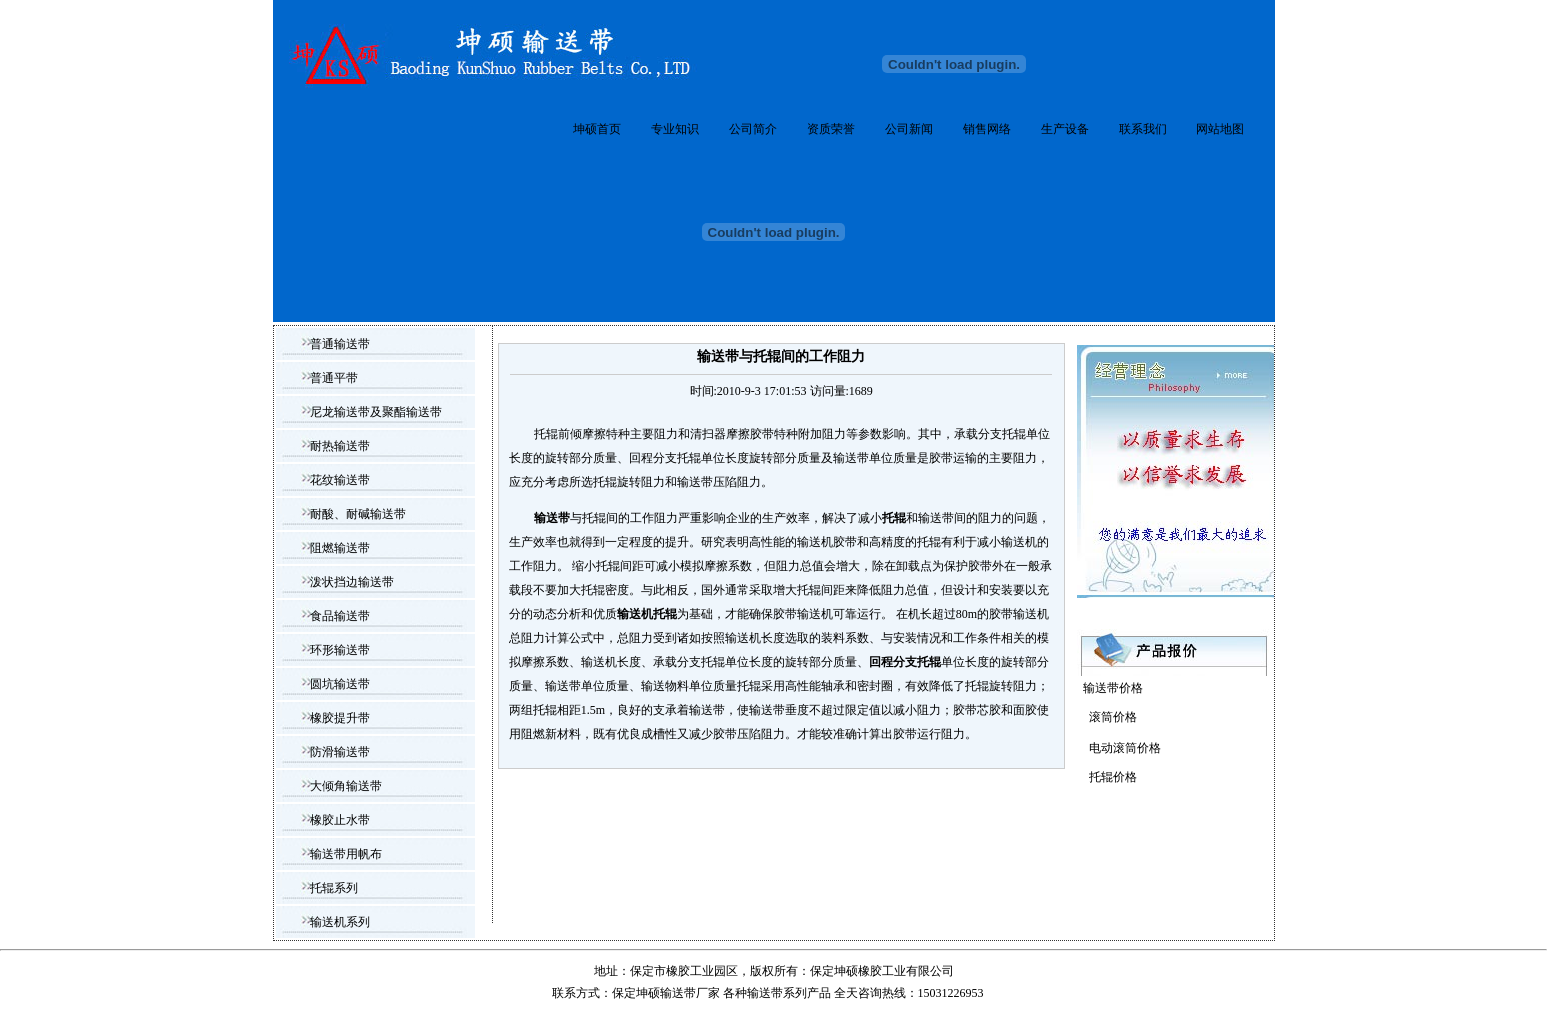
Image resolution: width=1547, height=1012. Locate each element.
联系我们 (1143, 129)
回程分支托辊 (905, 662)
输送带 (552, 518)
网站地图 (1220, 129)
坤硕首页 (597, 129)
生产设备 (1065, 129)
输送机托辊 (647, 614)
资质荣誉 (831, 129)
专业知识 (675, 129)
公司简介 (753, 129)
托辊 (894, 518)
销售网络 (987, 129)
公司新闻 (909, 129)
